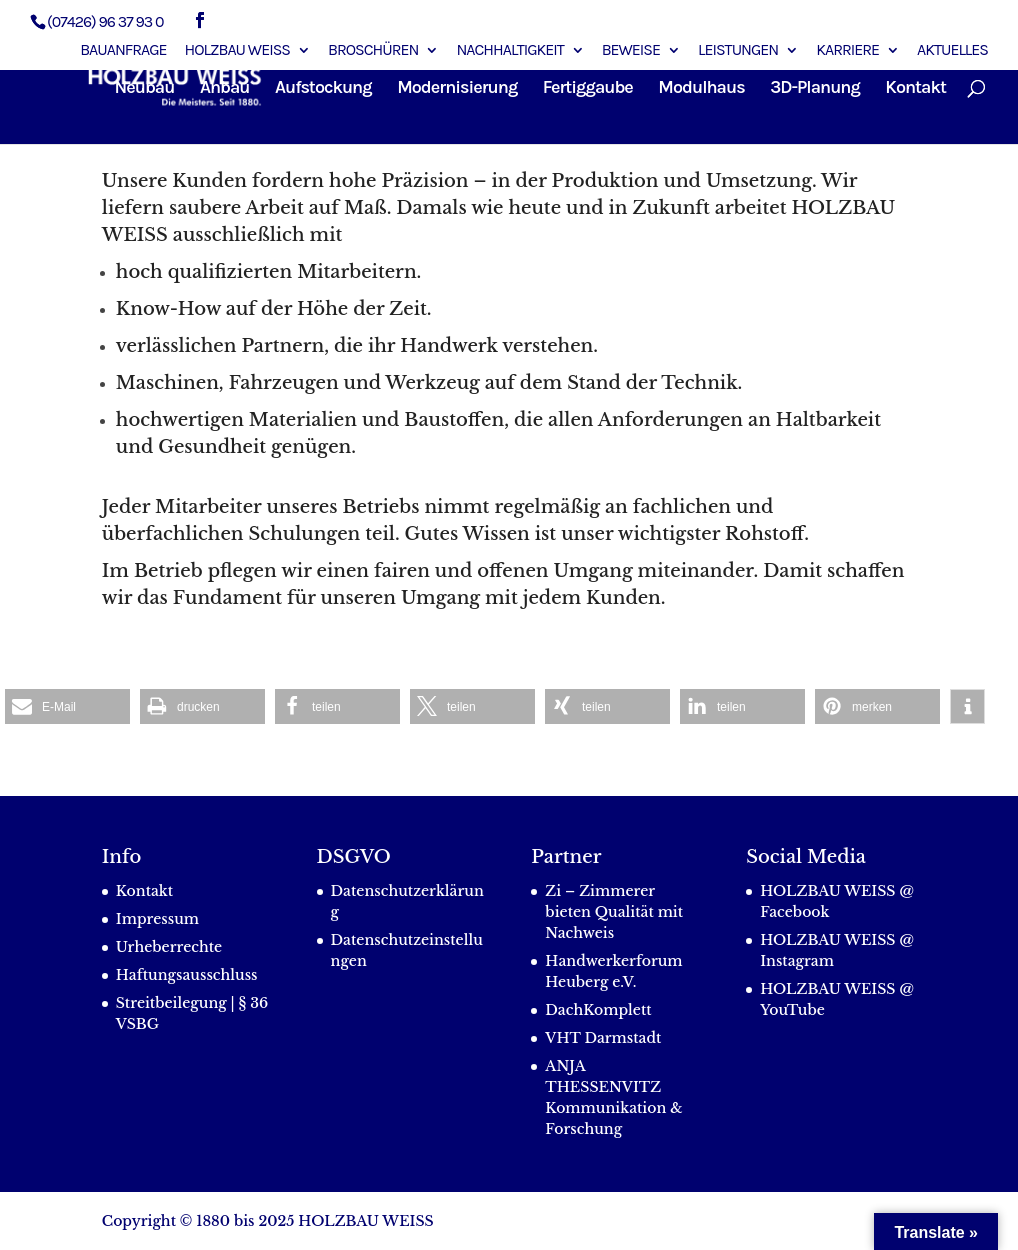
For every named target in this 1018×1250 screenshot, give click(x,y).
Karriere (847, 50)
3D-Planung (815, 89)
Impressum (157, 919)
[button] (67, 706)
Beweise (631, 50)
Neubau (145, 89)
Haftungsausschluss (187, 975)
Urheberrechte (169, 947)
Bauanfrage (123, 50)
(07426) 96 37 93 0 (105, 21)
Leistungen (738, 50)
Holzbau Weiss (237, 50)
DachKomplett (598, 1010)
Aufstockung (323, 89)
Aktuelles (952, 50)
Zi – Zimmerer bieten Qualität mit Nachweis (614, 912)
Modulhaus (701, 89)
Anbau (225, 89)
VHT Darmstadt (603, 1038)
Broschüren (373, 50)
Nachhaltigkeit (509, 50)
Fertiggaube (588, 89)
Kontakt (915, 89)
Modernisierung (457, 89)
